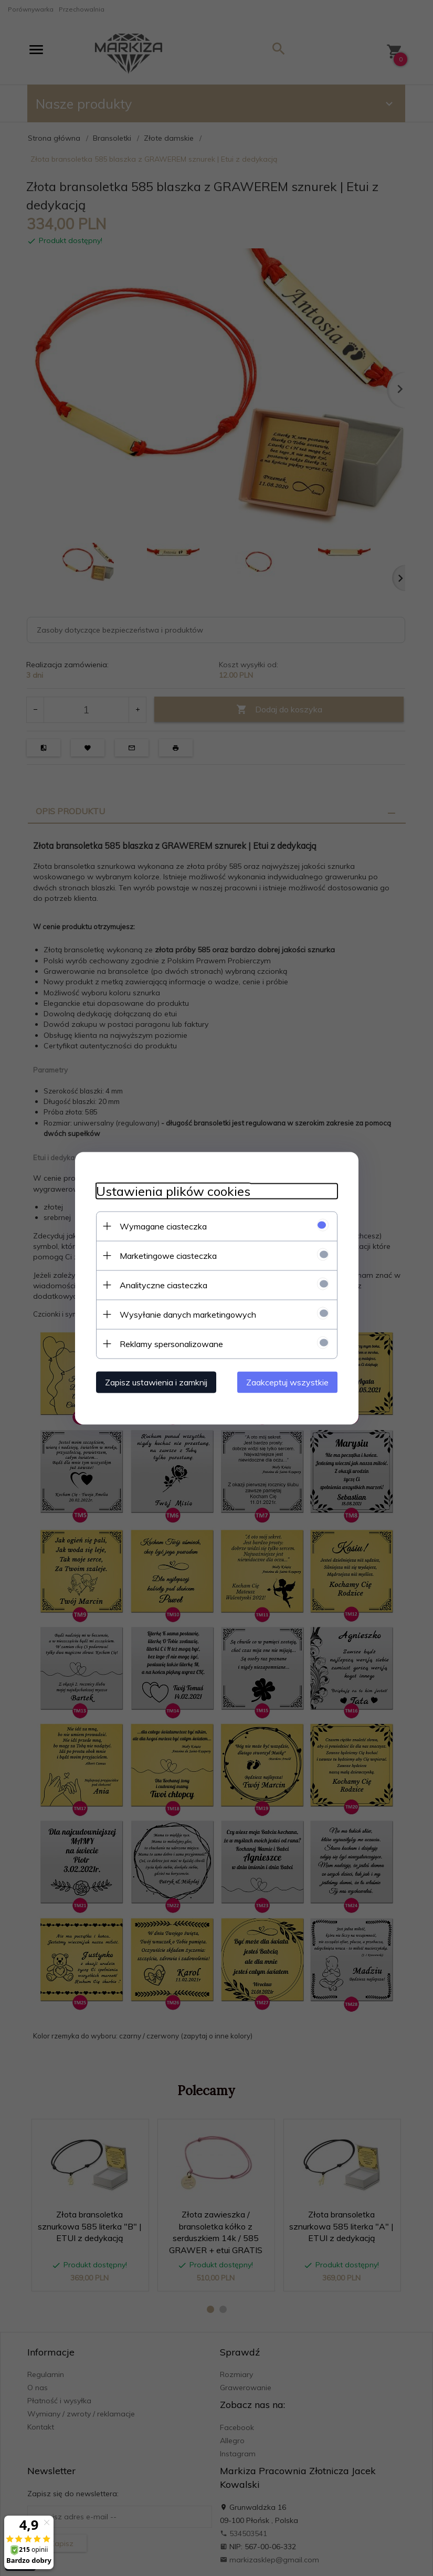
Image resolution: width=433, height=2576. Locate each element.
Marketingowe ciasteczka (168, 1255)
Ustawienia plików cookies (173, 1190)
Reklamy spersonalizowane (171, 1343)
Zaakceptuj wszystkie (287, 1381)
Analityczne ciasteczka (163, 1284)
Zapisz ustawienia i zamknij (156, 1381)
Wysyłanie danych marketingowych (188, 1314)
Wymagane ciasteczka (163, 1226)
